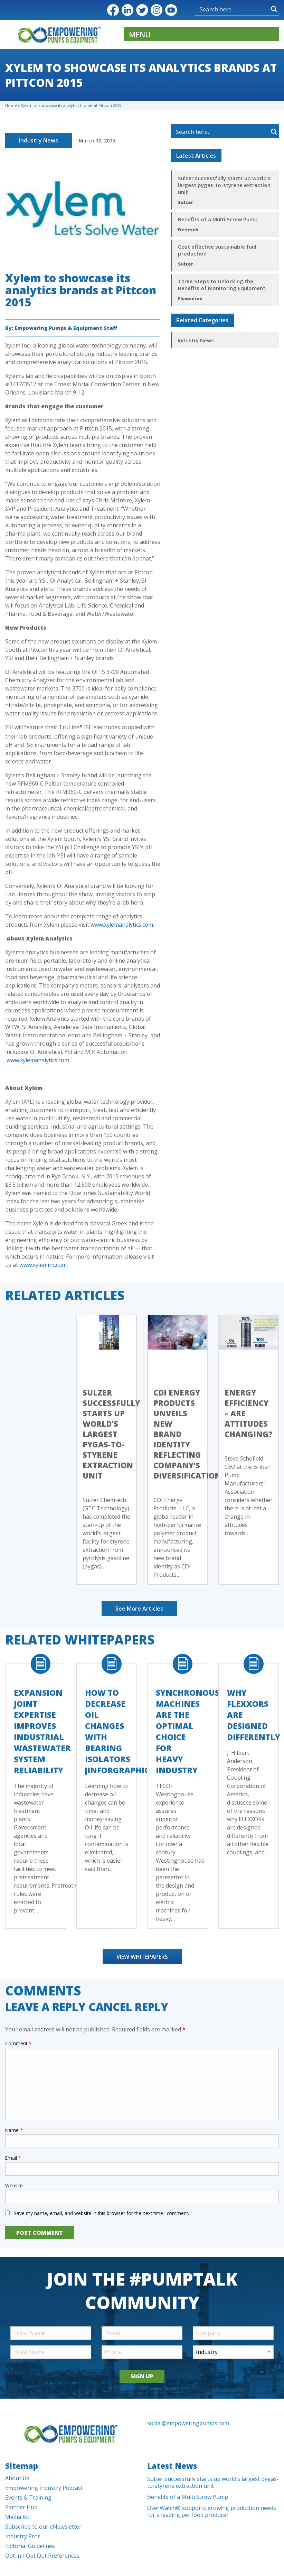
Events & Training (28, 2497)
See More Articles (139, 1608)
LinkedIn (127, 10)
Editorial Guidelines (30, 2546)
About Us (17, 2478)
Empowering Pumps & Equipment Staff (66, 328)
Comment (18, 2043)
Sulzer (185, 202)
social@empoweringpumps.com (188, 2423)
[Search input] (217, 9)
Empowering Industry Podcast (44, 2488)
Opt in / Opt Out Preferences (42, 2555)
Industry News (38, 140)
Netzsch (188, 229)
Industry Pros (22, 2536)
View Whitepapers (142, 1957)
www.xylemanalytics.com (122, 924)
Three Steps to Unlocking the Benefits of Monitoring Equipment (221, 284)
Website (14, 2185)
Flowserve (190, 298)
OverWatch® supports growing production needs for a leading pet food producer (211, 2511)
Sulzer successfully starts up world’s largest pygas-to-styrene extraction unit (224, 185)
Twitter (142, 10)
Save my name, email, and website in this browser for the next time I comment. (101, 2213)
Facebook (113, 10)
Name (13, 2130)
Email (13, 2158)
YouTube (171, 10)
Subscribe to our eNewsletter (43, 2526)
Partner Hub (21, 2507)
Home (11, 105)
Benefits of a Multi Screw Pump (218, 219)
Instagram (156, 10)
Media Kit (17, 2517)
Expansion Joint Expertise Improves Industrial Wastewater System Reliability (42, 1731)
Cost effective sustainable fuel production (217, 250)
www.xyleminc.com (43, 1265)
